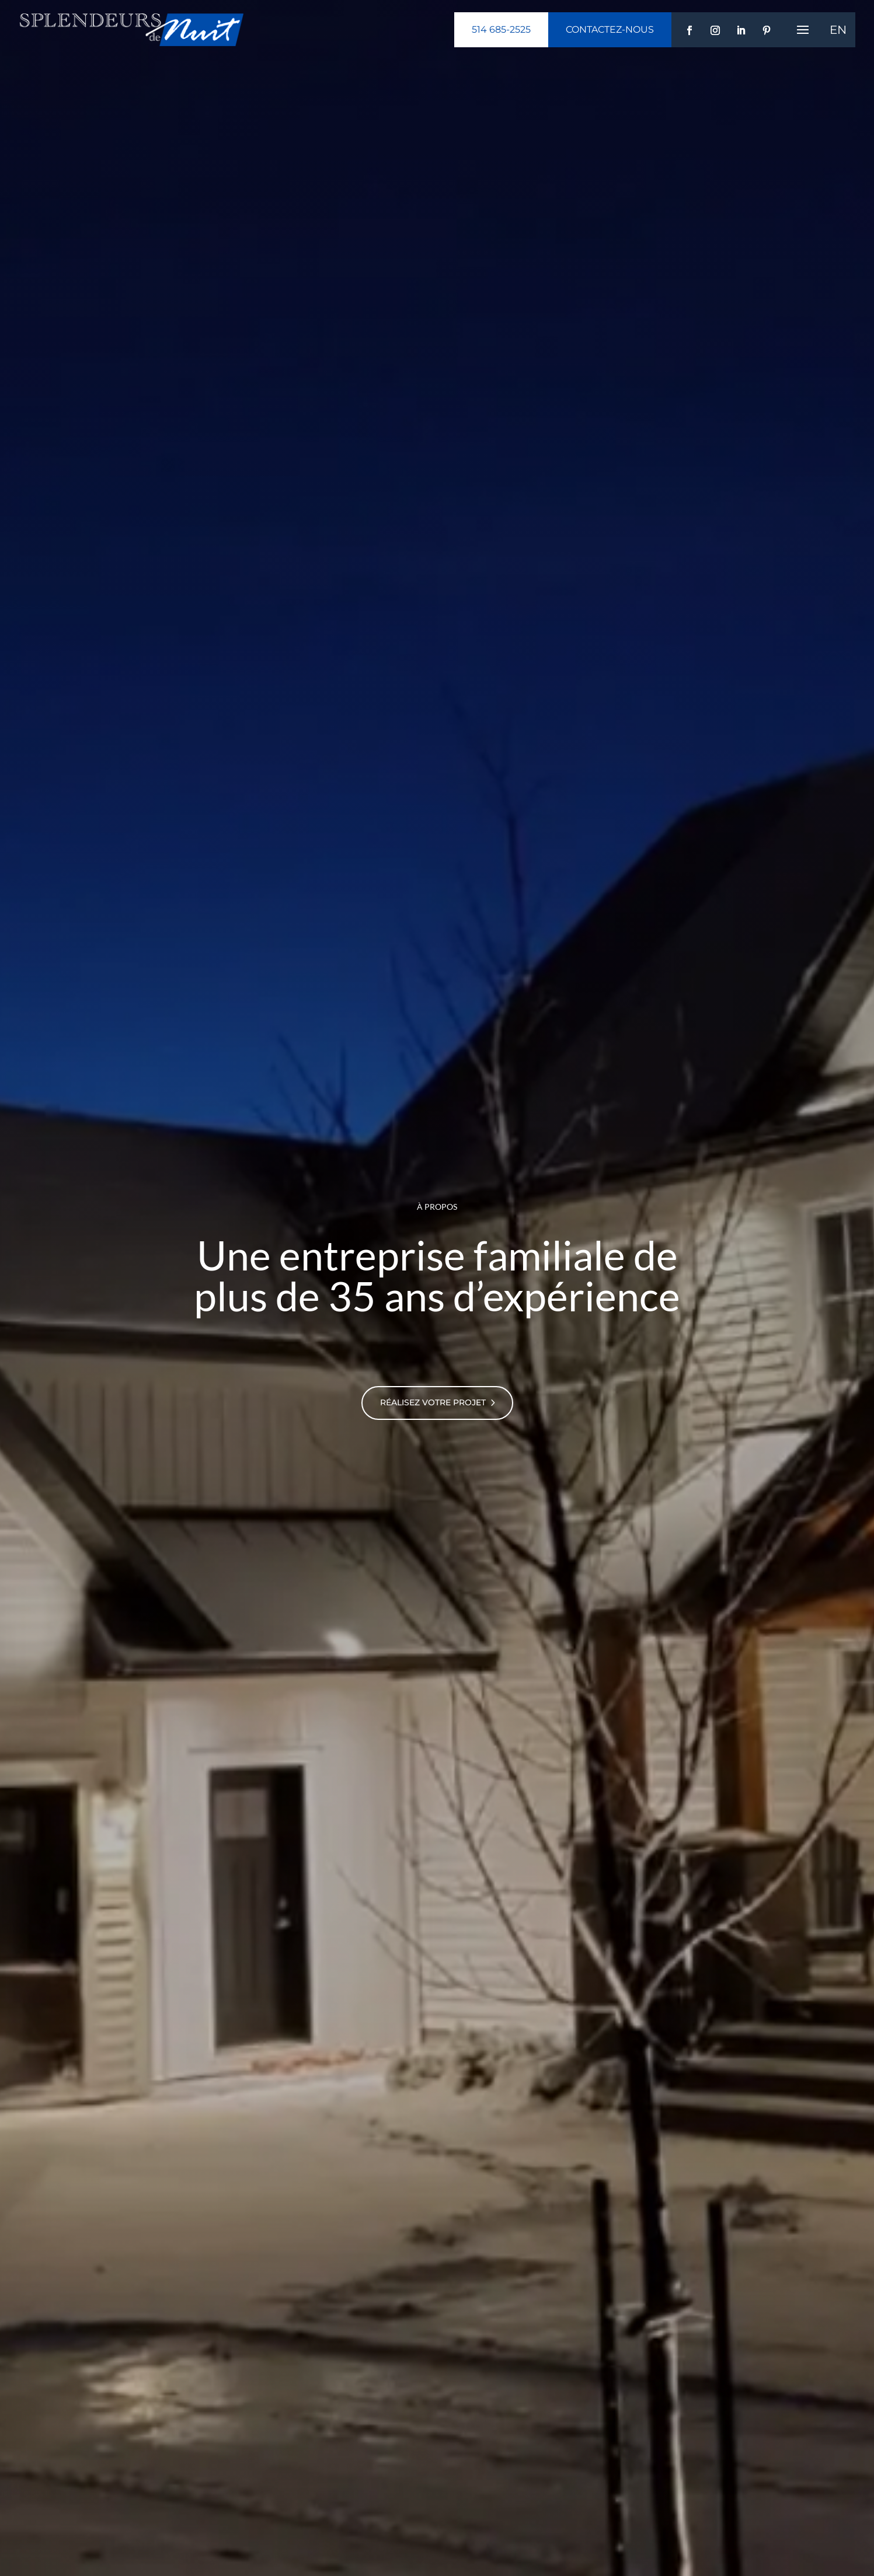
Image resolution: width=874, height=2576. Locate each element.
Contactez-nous (610, 29)
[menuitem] (838, 29)
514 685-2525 (501, 29)
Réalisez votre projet (433, 1402)
